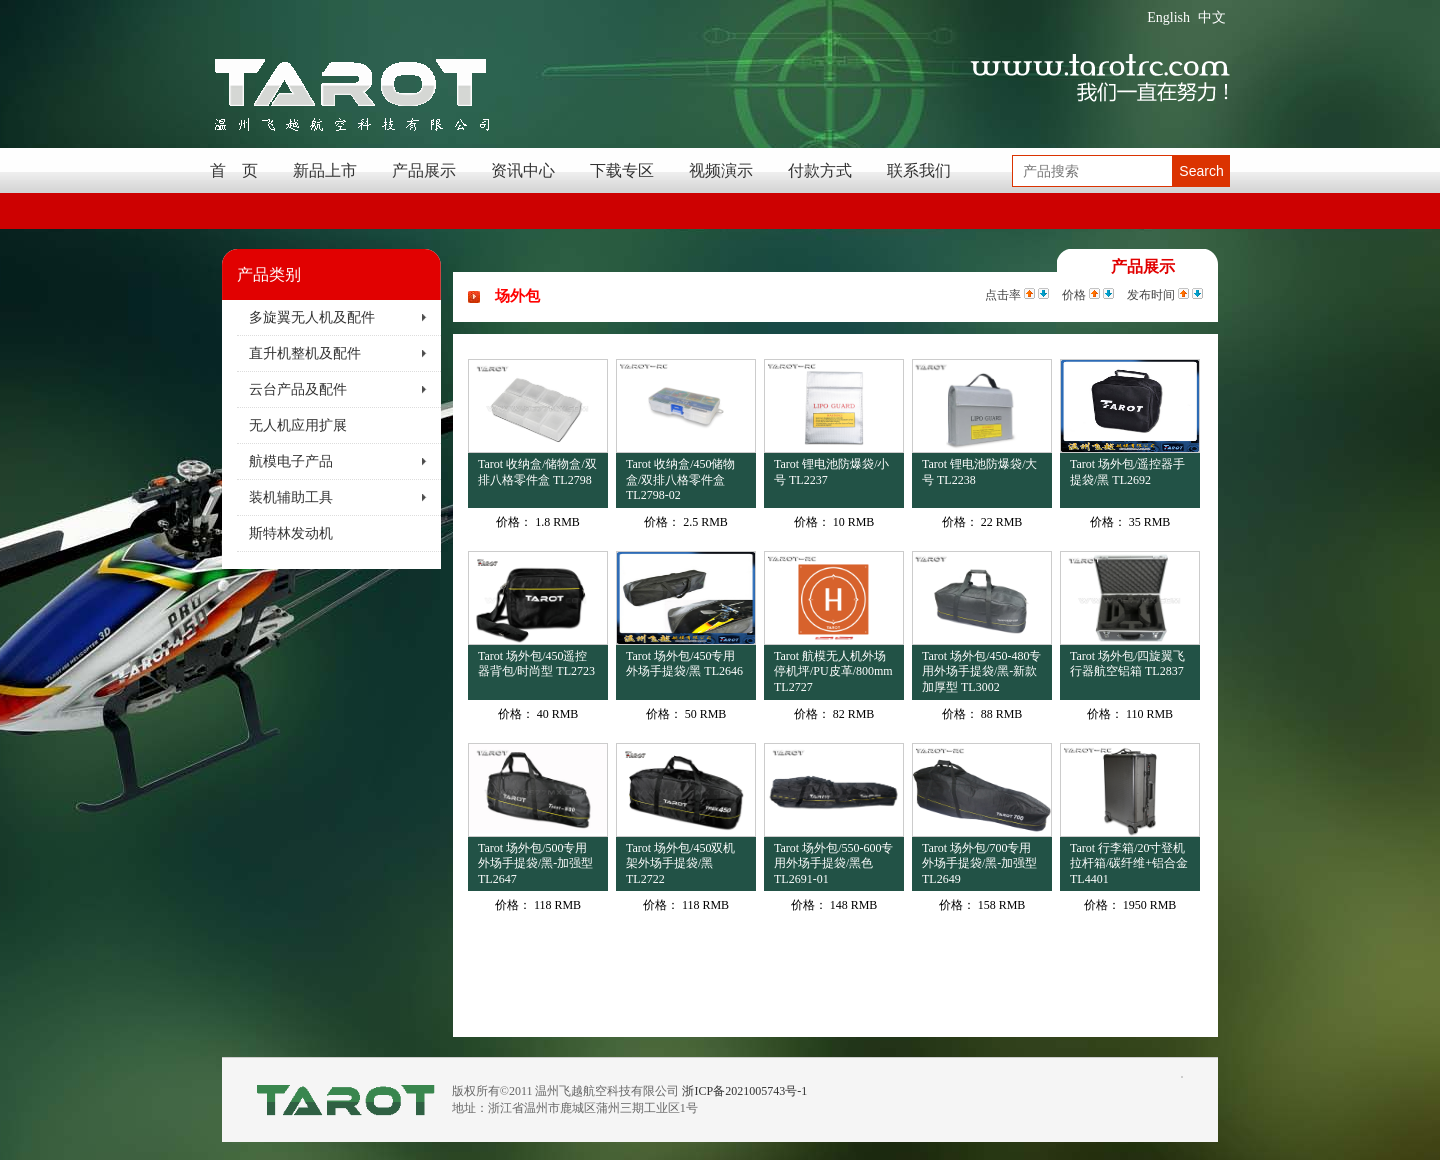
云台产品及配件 (298, 389)
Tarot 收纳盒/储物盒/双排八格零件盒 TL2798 (537, 472)
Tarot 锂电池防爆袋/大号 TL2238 (979, 472)
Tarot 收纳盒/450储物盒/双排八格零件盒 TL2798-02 (680, 479)
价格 (1074, 295)
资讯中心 (523, 170)
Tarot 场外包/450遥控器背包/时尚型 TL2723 (536, 664)
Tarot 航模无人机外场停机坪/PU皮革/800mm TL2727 (833, 671)
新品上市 (325, 170)
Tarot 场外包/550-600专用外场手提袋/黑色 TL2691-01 (833, 863)
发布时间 (1151, 295)
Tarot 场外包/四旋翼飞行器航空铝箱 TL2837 (1127, 664)
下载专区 (622, 170)
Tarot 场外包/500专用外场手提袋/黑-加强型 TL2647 (535, 863)
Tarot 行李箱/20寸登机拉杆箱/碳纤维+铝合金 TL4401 (1129, 863)
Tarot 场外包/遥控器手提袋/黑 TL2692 (1127, 472)
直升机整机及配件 (305, 353)
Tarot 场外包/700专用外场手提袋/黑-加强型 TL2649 (979, 863)
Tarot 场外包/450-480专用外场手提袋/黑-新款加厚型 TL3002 (981, 671)
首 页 (234, 170)
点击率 (1003, 295)
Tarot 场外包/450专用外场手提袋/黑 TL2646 (684, 664)
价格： (514, 522)
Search (1201, 171)
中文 (1212, 17)
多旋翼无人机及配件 (312, 317)
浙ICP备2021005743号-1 (744, 1091)
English (1168, 17)
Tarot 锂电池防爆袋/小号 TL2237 (831, 472)
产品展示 (424, 170)
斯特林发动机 (291, 533)
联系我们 (919, 170)
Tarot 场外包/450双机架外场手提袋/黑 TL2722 (680, 863)
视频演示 (721, 170)
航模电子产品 (291, 461)
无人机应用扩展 (298, 425)
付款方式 (820, 170)
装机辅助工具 (291, 497)
